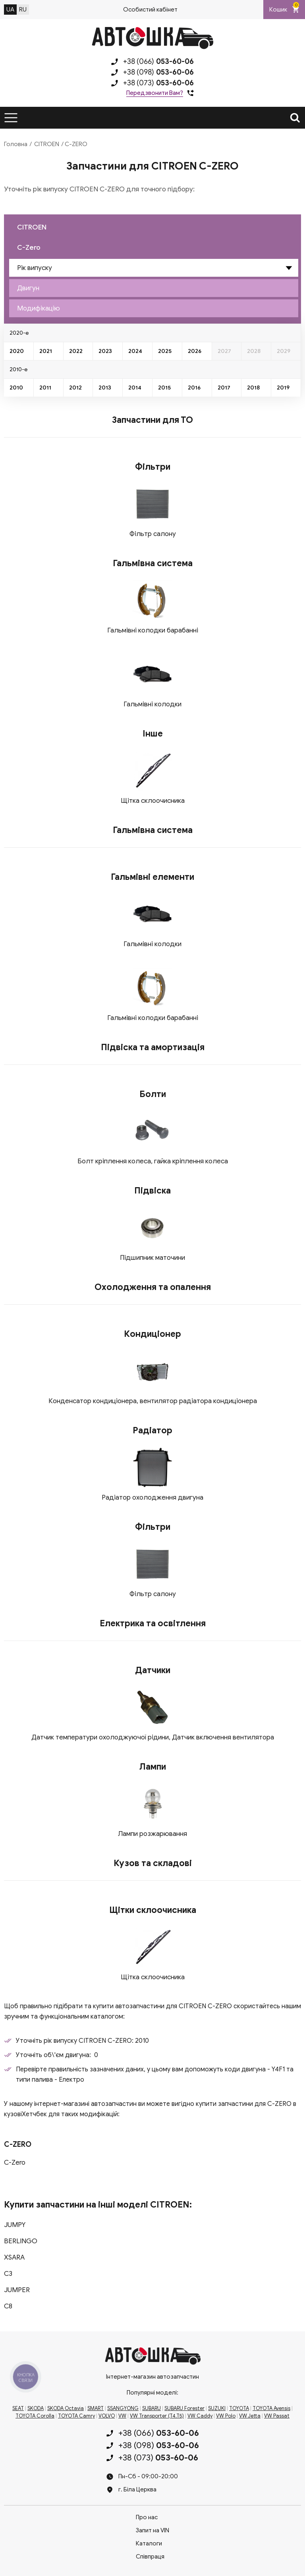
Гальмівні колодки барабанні (152, 630)
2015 (164, 387)
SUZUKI (217, 2408)
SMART (95, 2408)
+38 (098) (158, 72)
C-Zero (29, 247)
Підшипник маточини (152, 1257)
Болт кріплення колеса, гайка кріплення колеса (152, 1161)
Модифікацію (38, 308)
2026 (194, 351)
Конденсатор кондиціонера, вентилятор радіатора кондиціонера (152, 1401)
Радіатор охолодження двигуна (152, 1497)
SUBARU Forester (184, 2408)
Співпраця (150, 2556)
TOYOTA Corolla (34, 2416)
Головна (15, 144)
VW (122, 2416)
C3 (8, 2273)
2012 (75, 387)
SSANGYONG (123, 2408)
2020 (17, 351)
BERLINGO (20, 2241)
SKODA (35, 2408)
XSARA (14, 2257)
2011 (45, 387)
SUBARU (151, 2408)
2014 (134, 387)
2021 (45, 351)
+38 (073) (158, 83)
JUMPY (14, 2225)
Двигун (28, 288)
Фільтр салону (152, 534)
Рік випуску (34, 268)
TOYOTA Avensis (271, 2408)
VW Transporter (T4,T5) (157, 2416)
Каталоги (149, 2543)
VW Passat (277, 2416)
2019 (283, 387)
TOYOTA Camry (76, 2416)
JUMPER (17, 2290)
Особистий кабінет (150, 9)
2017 (224, 387)
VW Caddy (199, 2416)
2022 (76, 351)
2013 (104, 387)
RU (23, 9)
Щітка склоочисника (153, 800)
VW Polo (226, 2416)
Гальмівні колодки (152, 704)
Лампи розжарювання (152, 1834)
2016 (194, 387)
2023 (105, 351)
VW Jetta (250, 2416)
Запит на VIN (152, 2530)
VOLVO (106, 2416)
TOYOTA (239, 2408)
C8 (8, 2306)
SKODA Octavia (65, 2408)
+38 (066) (158, 61)
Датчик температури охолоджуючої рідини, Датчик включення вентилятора (152, 1737)
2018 (253, 387)
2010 (16, 387)
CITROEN (46, 144)
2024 (135, 351)
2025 (165, 351)
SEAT (18, 2408)
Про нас (147, 2517)
